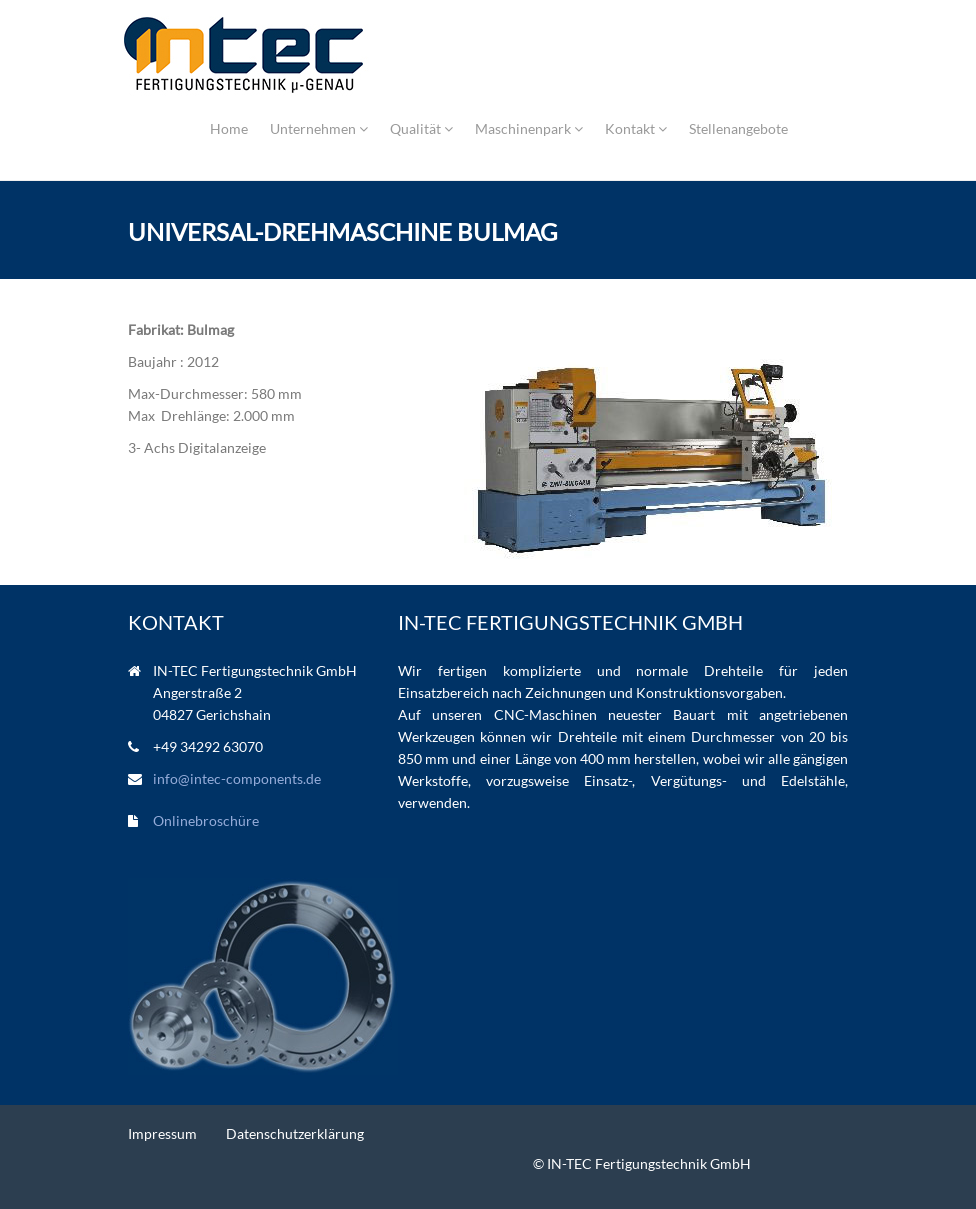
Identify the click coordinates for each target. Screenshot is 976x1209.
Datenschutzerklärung (295, 1133)
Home (229, 128)
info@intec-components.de (237, 778)
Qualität (421, 128)
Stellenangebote (738, 128)
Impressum (162, 1133)
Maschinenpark (529, 128)
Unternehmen (319, 128)
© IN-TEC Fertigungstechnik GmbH (642, 1163)
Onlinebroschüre (206, 820)
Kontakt (636, 128)
